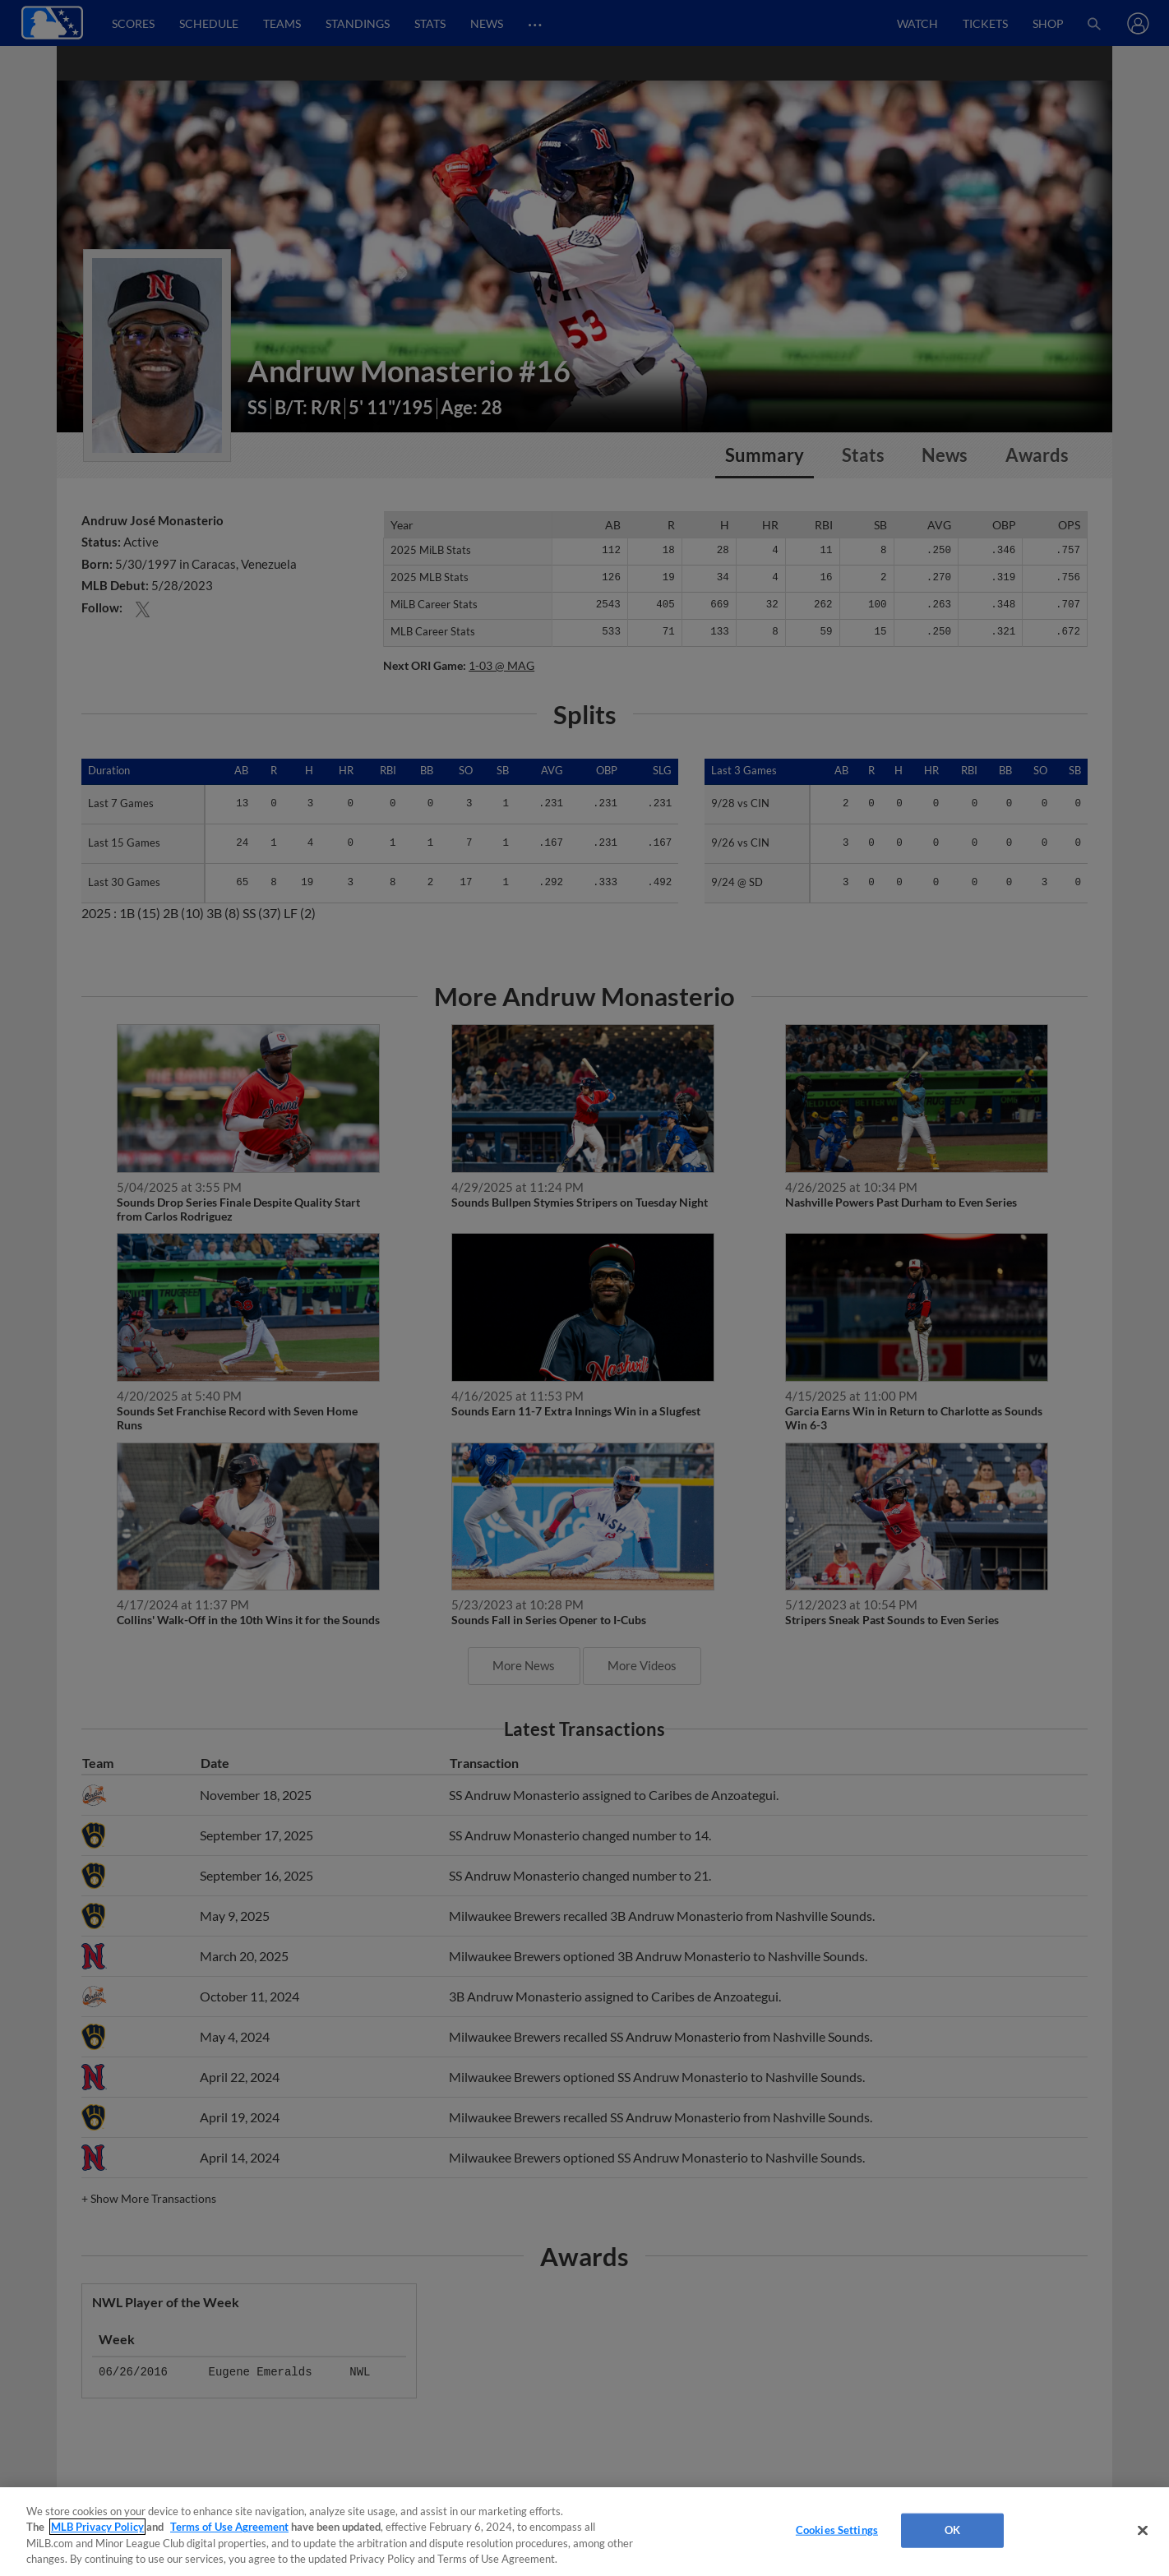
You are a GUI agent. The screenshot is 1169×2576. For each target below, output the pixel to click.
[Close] (1143, 2530)
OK (952, 2530)
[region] (584, 2531)
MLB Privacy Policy (97, 2526)
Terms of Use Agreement (229, 2526)
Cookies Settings (837, 2530)
